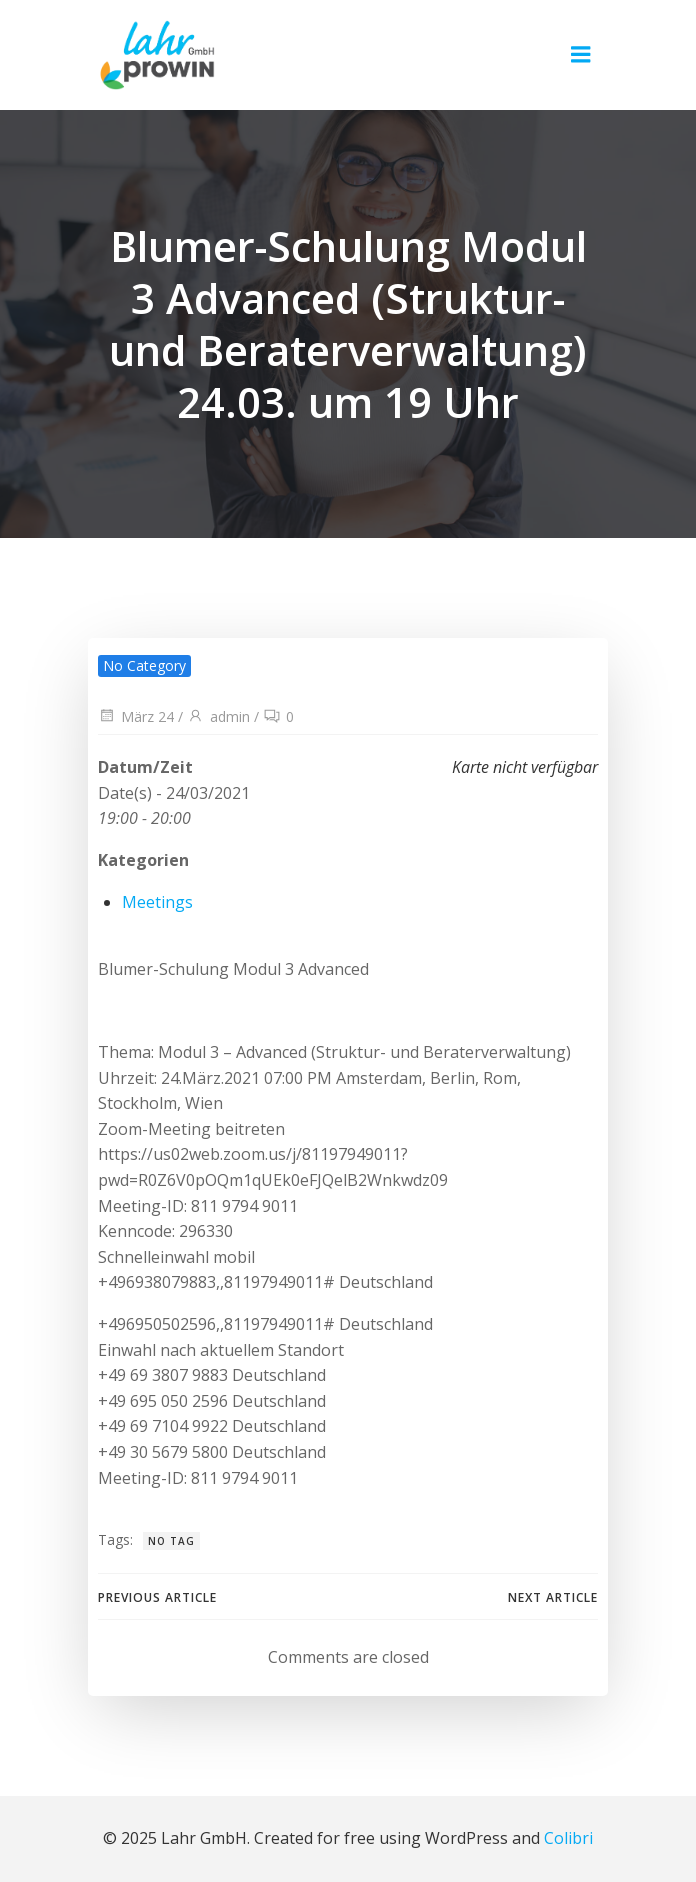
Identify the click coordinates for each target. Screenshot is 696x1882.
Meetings (157, 902)
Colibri (568, 1838)
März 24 (136, 716)
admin (218, 716)
